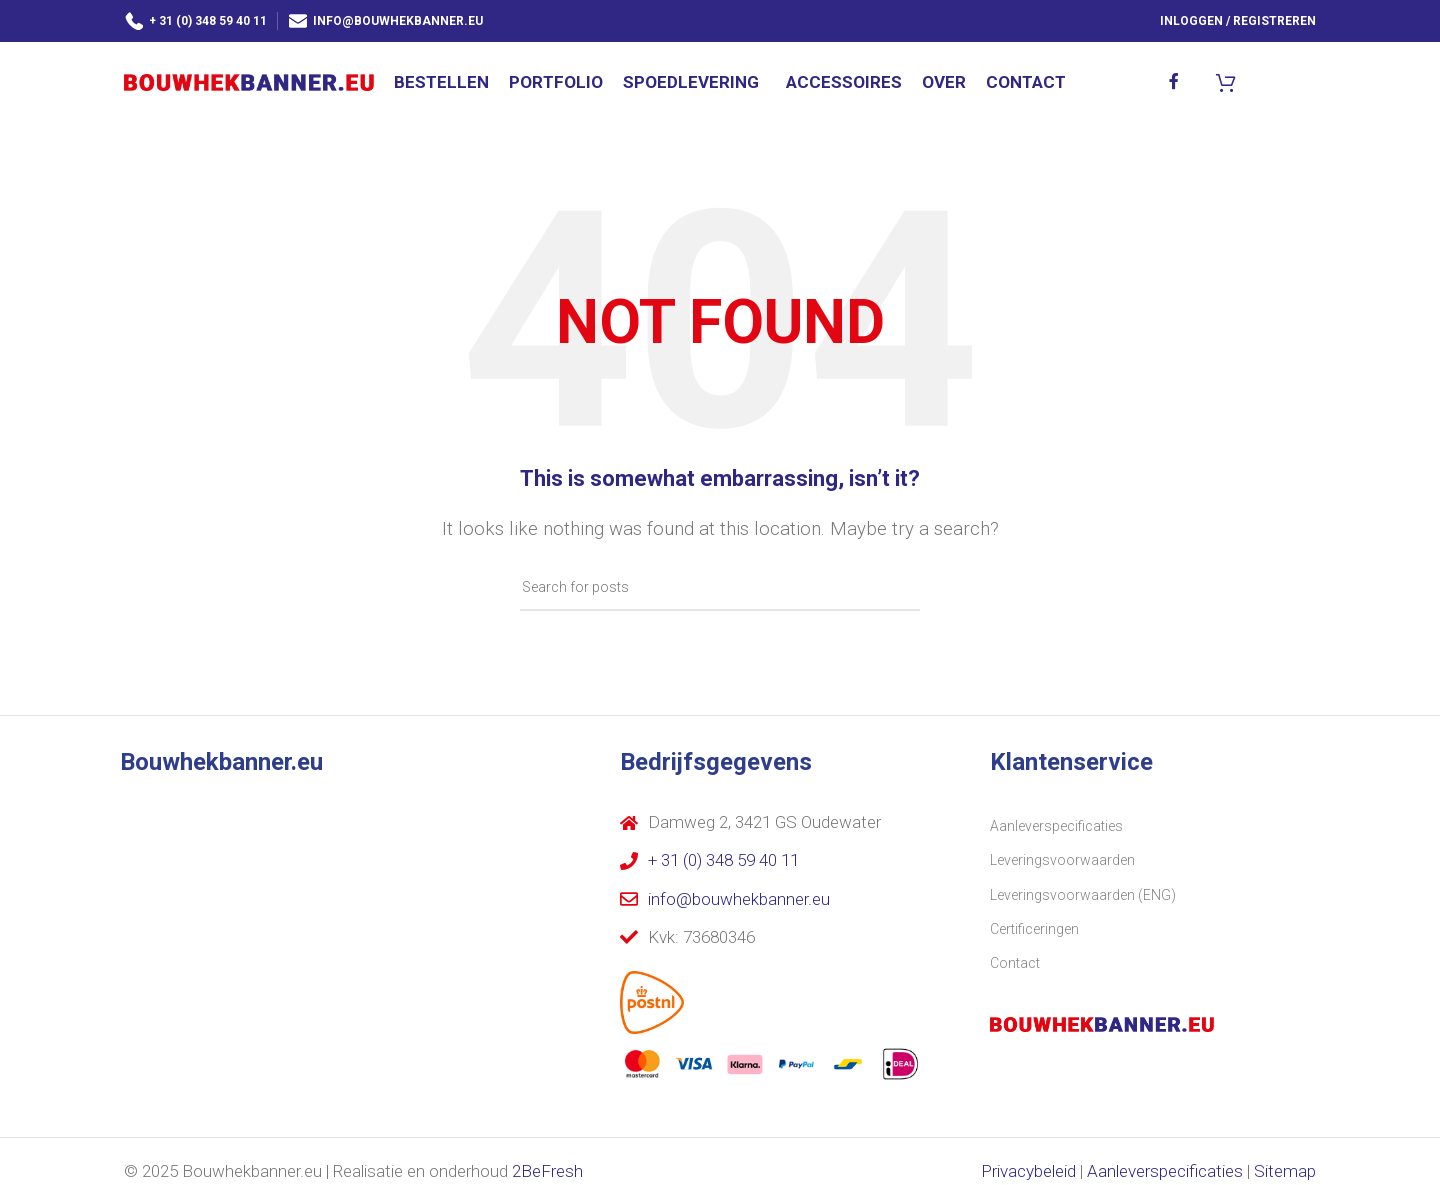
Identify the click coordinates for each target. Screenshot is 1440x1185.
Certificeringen (1034, 932)
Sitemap (1285, 1174)
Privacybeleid (1028, 1174)
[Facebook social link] (1174, 82)
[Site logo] (249, 81)
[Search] (720, 591)
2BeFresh (547, 1174)
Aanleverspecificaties (1056, 829)
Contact (1015, 966)
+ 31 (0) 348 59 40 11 (195, 20)
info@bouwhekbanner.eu (385, 20)
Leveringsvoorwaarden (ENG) (1083, 897)
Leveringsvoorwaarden (1062, 863)
